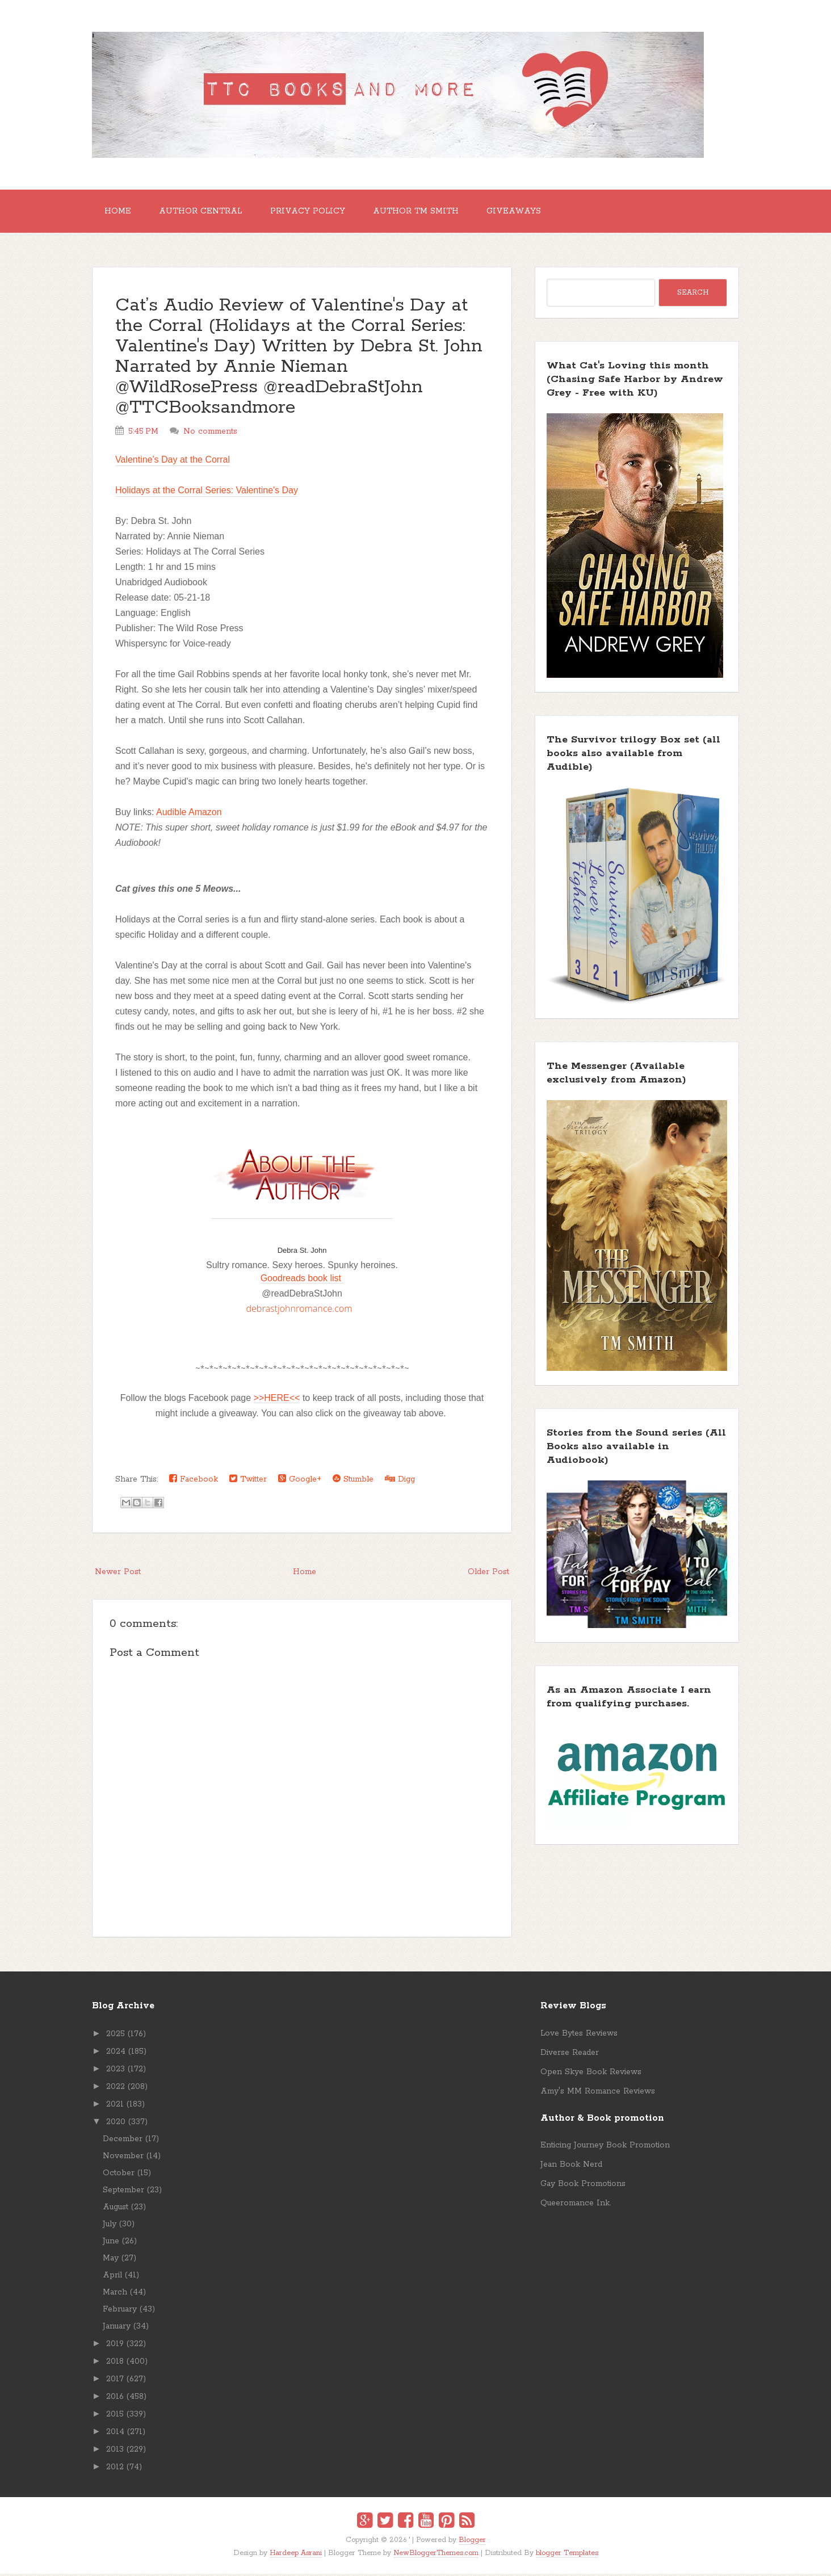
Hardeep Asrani (296, 2554)
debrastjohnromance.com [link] (299, 1311)
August (115, 2209)
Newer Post (118, 1574)
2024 (115, 2054)
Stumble (353, 1481)
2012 (115, 2469)
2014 (115, 2434)
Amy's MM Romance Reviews (597, 2093)
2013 (115, 2452)
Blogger (472, 2542)
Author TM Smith (423, 212)
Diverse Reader (569, 2055)
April (112, 2277)
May (111, 2260)
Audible (171, 814)
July (109, 2226)
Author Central (203, 212)
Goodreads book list (302, 1280)
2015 (115, 2416)
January (117, 2328)
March (115, 2294)
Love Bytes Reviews (579, 2035)
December (122, 2141)
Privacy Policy (312, 212)
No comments (210, 434)
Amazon (205, 814)
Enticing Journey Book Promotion (605, 2147)
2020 (115, 2124)
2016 (115, 2399)
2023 (115, 2071)
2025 (115, 2036)
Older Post (488, 1574)
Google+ (299, 1481)
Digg (400, 1481)
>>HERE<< (277, 1400)
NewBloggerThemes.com (436, 2554)
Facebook (193, 1481)
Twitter (248, 1481)
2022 (115, 2089)
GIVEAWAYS (523, 212)
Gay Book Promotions (583, 2186)
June (111, 2243)
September (123, 2192)
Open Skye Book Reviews (590, 2074)
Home (119, 212)
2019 (115, 2346)
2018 (115, 2364)
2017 (115, 2381)
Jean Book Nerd (571, 2167)
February (120, 2311)
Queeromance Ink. (575, 2205)
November (123, 2158)
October (119, 2175)
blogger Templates (567, 2554)
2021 (115, 2106)
